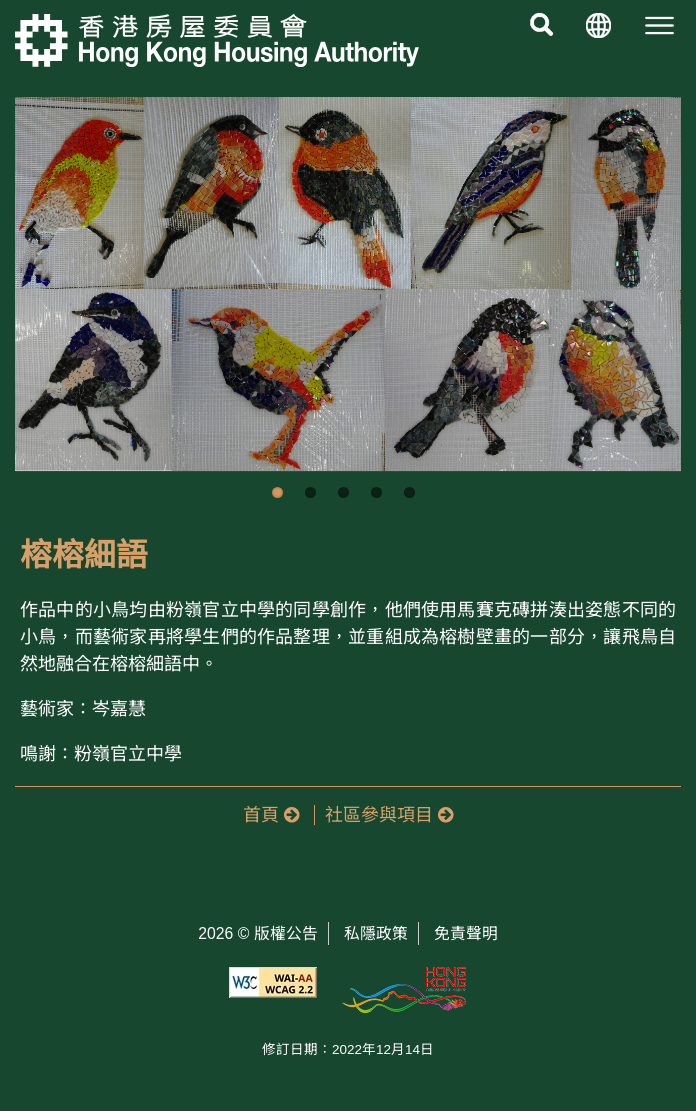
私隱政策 (376, 933)
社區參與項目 (389, 815)
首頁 (271, 815)
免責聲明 (466, 933)
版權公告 (286, 933)
